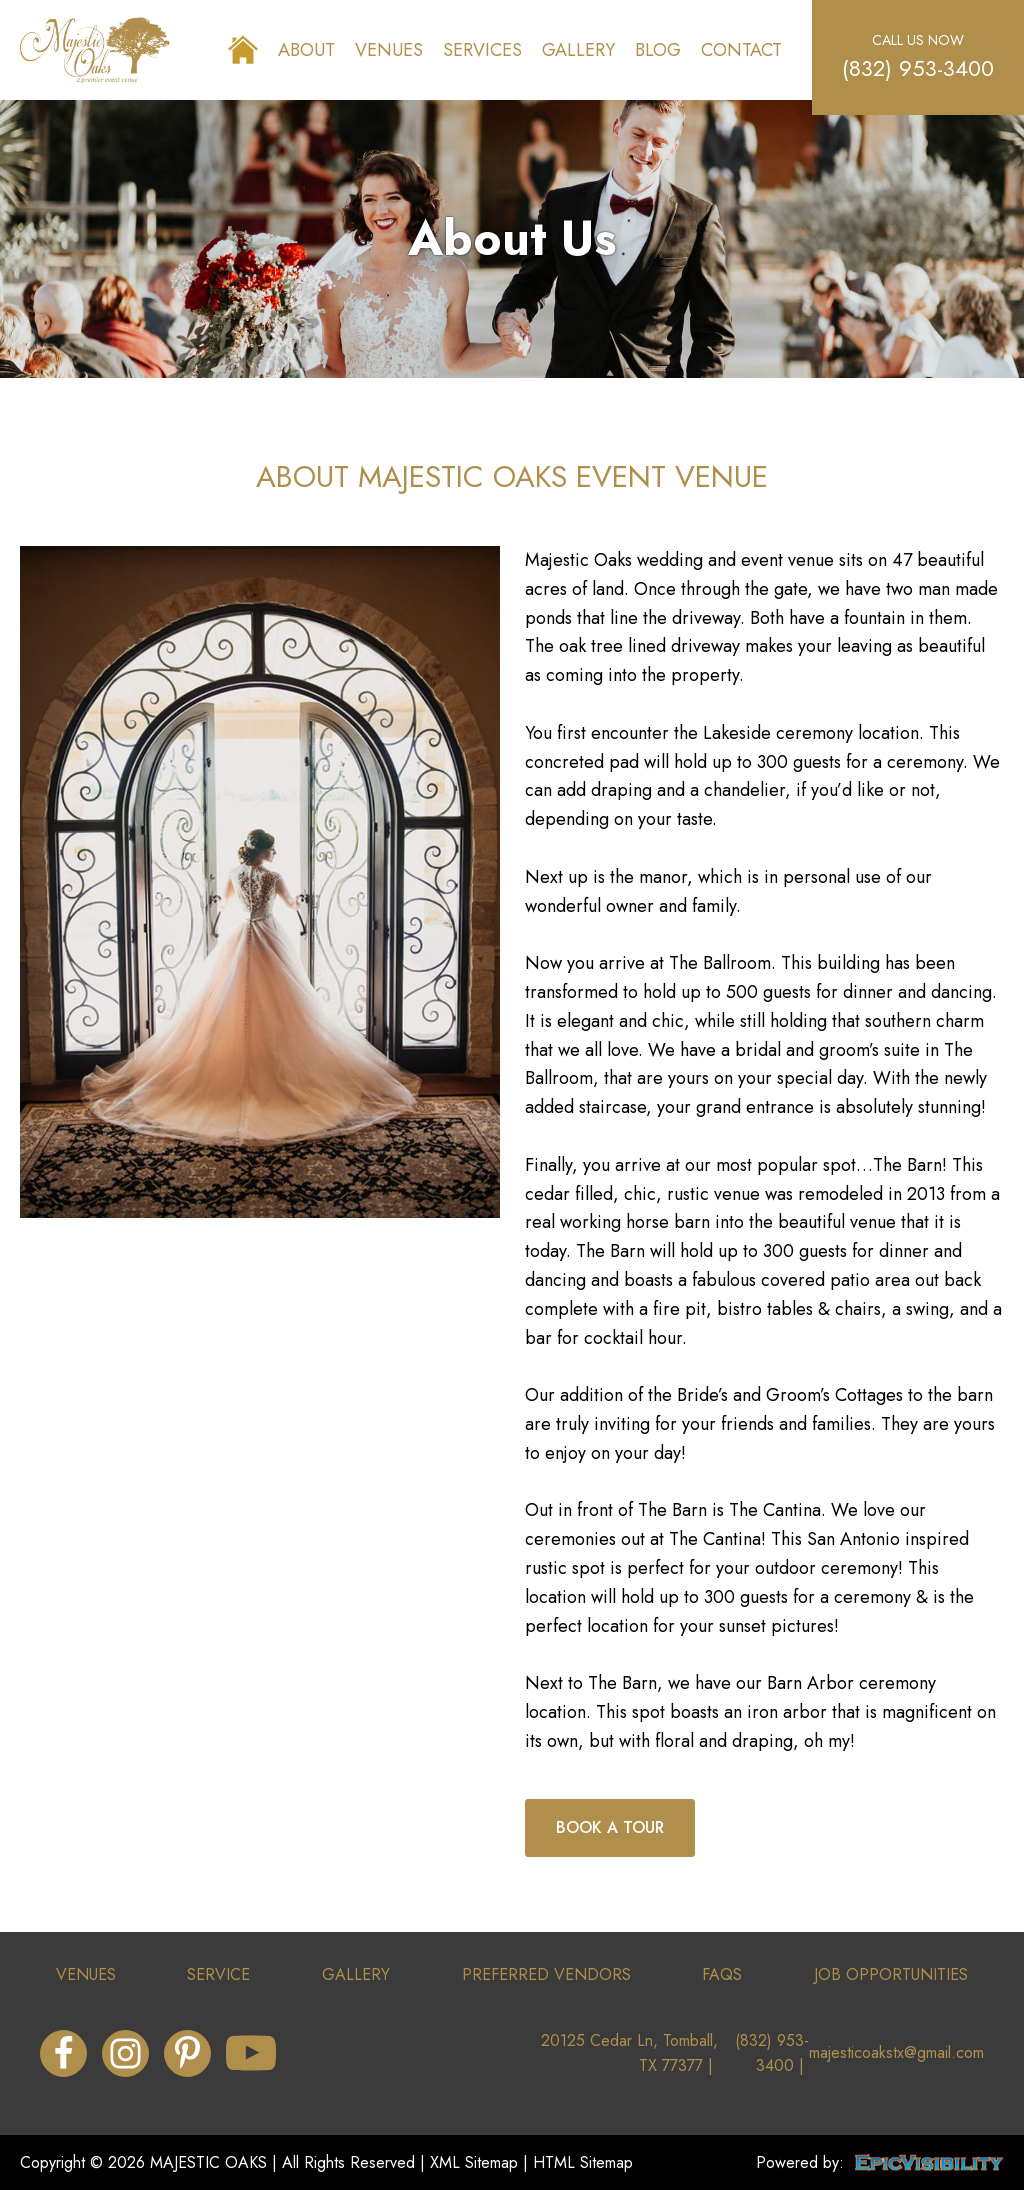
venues (86, 1974)
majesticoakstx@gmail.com (896, 2052)
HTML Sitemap (583, 2162)
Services (482, 50)
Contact (741, 50)
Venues (389, 50)
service (218, 1974)
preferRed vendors (546, 1974)
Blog (658, 50)
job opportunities (891, 1974)
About (306, 50)
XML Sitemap (474, 2162)
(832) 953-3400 (918, 68)
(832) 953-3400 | (772, 2053)
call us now (918, 40)
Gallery (578, 50)
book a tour (610, 1827)
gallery (356, 1974)
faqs (722, 1974)
